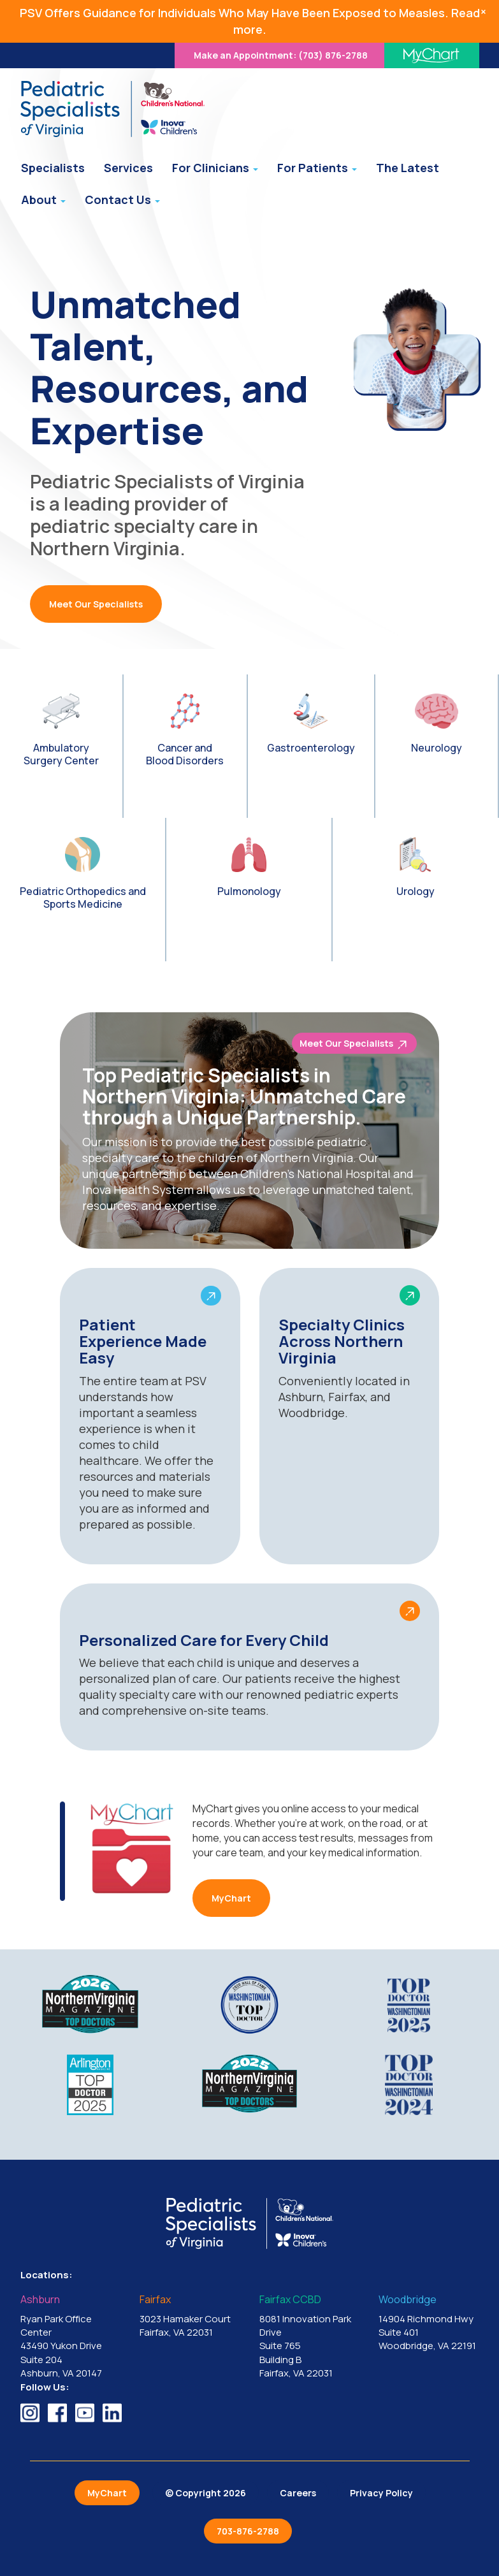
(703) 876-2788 (281, 55)
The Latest (407, 167)
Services (128, 167)
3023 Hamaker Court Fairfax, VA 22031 (190, 2316)
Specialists (53, 167)
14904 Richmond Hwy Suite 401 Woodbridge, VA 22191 (429, 2323)
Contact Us (122, 199)
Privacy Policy (381, 2493)
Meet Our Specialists (96, 604)
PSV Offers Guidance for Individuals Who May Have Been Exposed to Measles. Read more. (250, 21)
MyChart (231, 1898)
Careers (298, 2493)
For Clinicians (215, 167)
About (43, 199)
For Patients (317, 167)
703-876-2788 (248, 2531)
